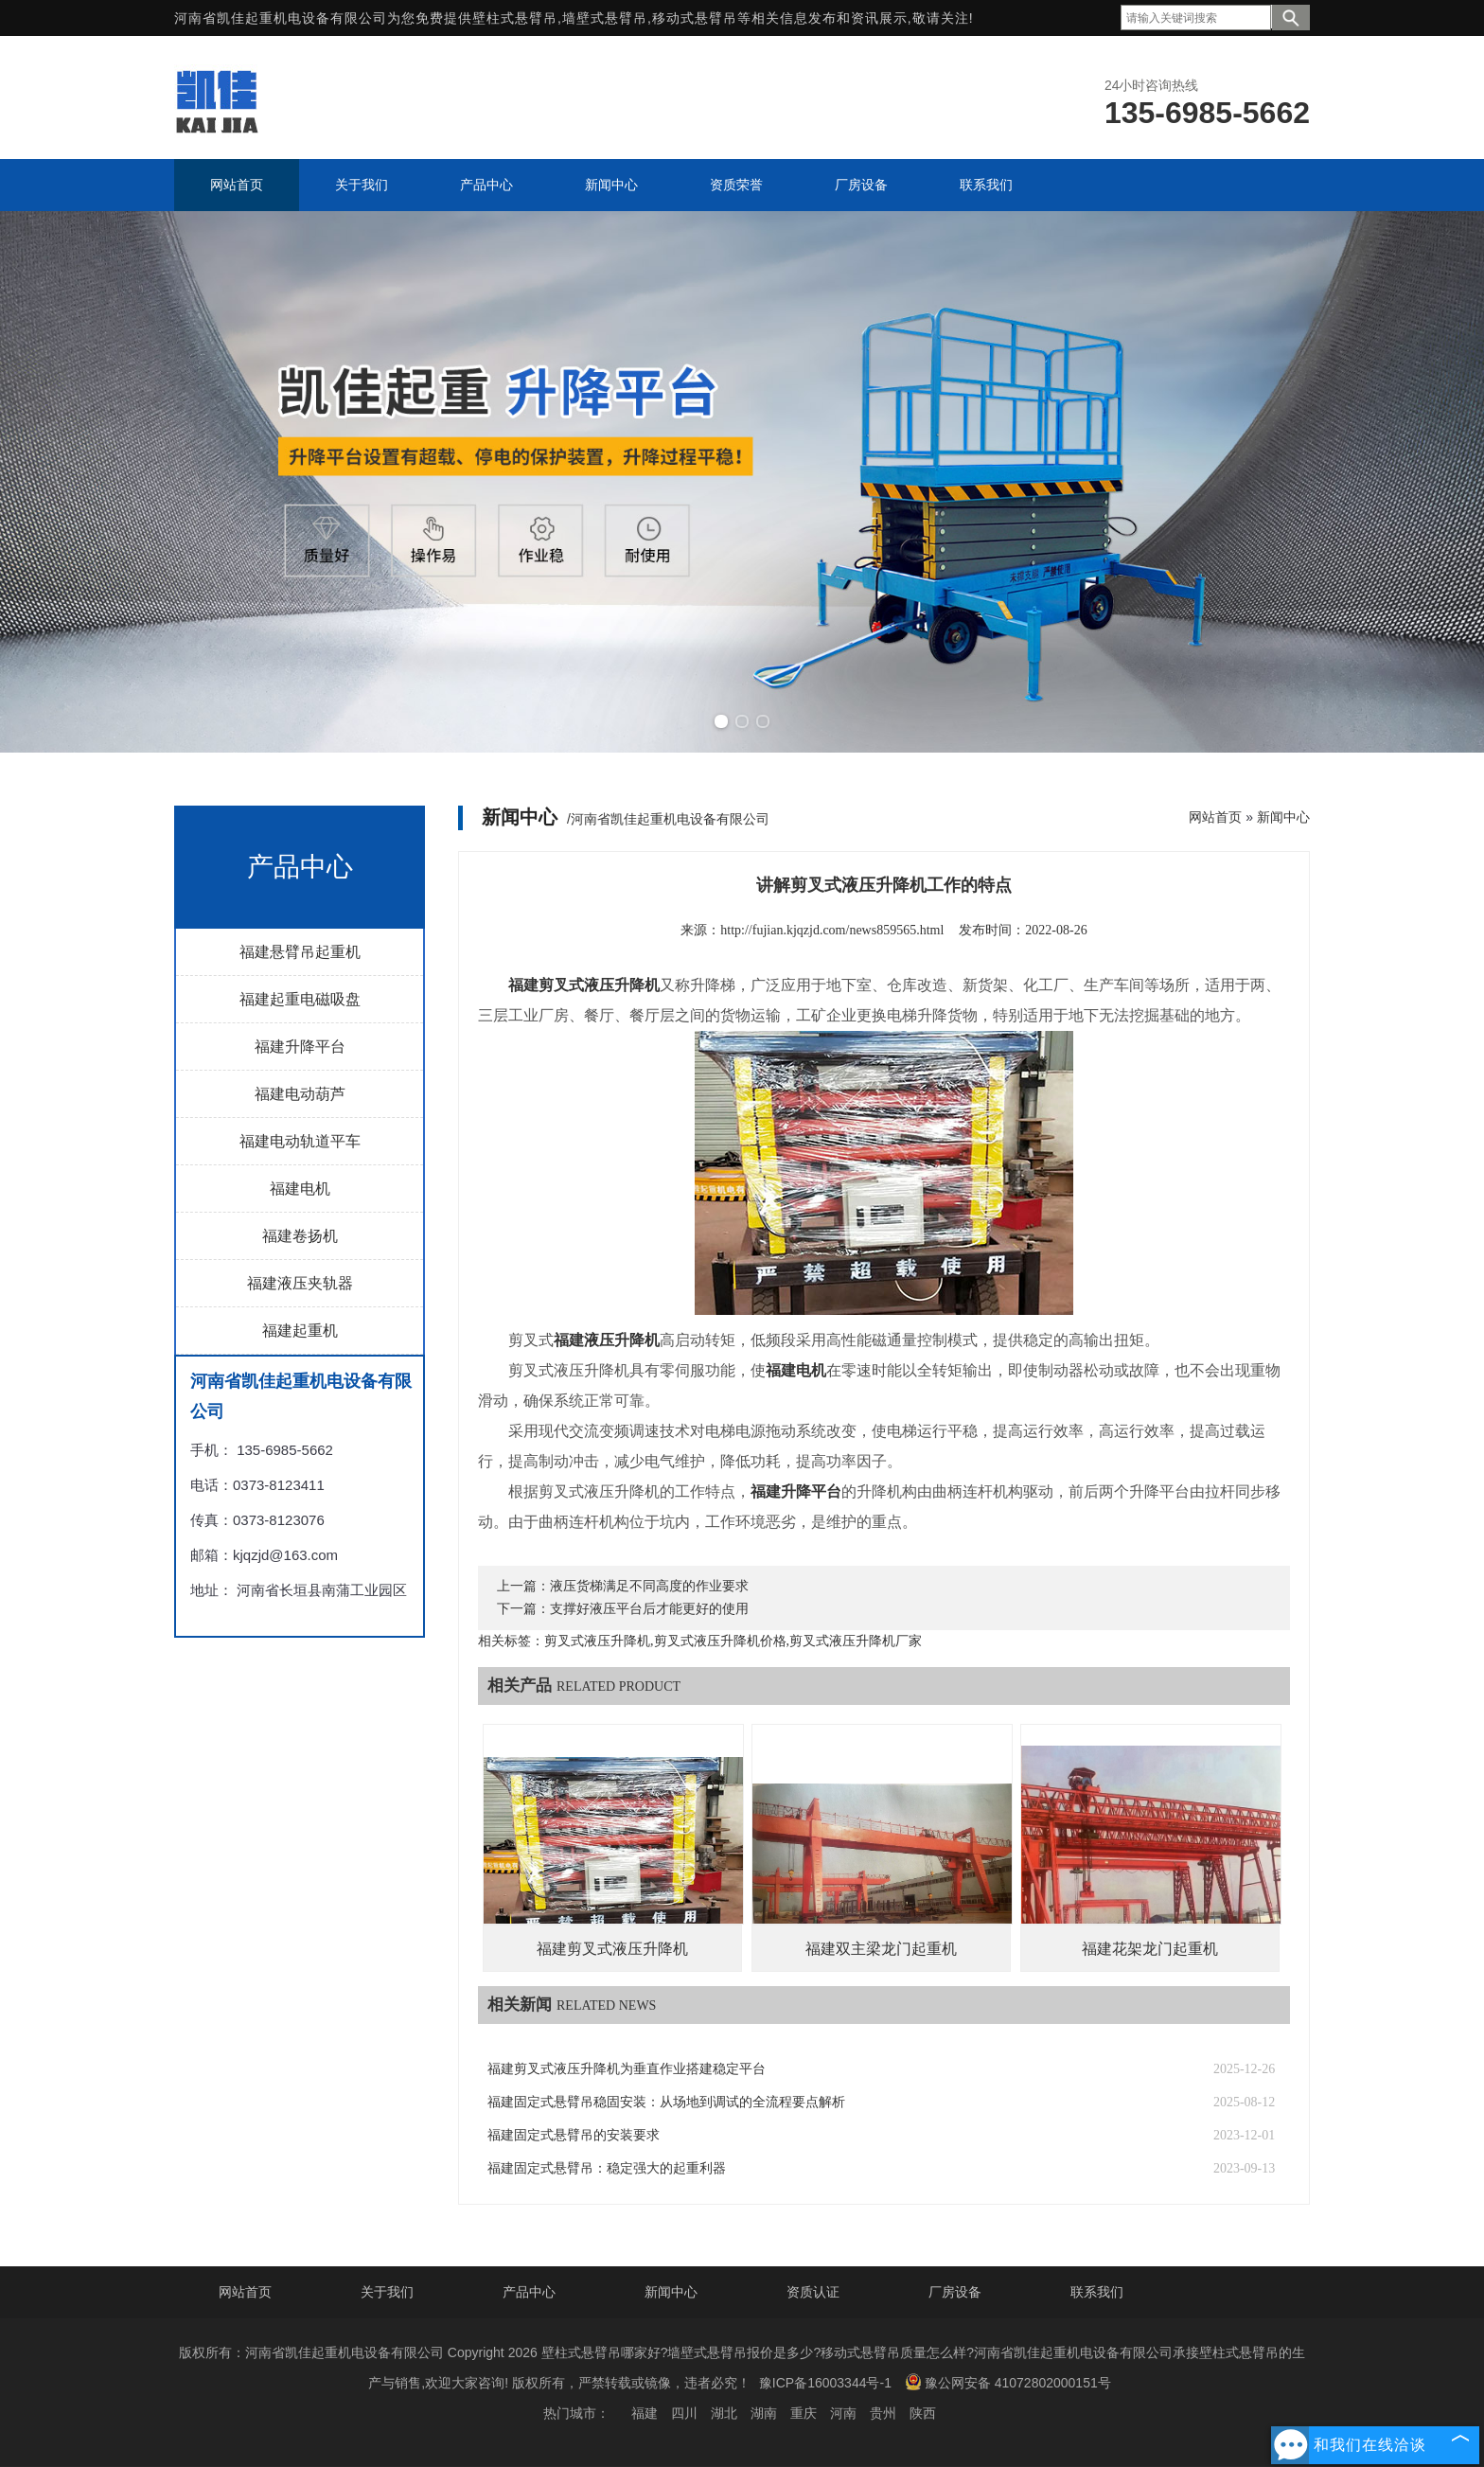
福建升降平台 (300, 1046)
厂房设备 (954, 2291)
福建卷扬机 (300, 1236)
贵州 (883, 2413)
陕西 (923, 2413)
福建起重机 (300, 1330)
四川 (684, 2413)
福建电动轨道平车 (300, 1141)
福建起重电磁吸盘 (300, 999)
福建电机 (300, 1188)
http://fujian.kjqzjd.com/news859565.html (832, 930)
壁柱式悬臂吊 (514, 18)
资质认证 (812, 2291)
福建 (644, 2413)
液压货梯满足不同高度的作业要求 (649, 1586)
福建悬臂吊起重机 (300, 952)
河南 (843, 2413)
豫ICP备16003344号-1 (825, 2382)
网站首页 (1215, 817)
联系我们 (1096, 2291)
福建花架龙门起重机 (1150, 1949)
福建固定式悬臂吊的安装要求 (573, 2135)
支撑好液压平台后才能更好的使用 (649, 1609)
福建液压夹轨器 (300, 1283)
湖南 (764, 2413)
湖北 (724, 2413)
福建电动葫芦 (300, 1094)
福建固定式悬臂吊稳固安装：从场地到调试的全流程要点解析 (666, 2102)
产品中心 (529, 2291)
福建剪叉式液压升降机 (612, 1949)
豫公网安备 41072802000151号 (1008, 2381)
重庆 (803, 2413)
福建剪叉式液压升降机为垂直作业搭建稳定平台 (626, 2069)
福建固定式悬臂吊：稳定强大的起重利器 (606, 2168)
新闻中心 (1283, 817)
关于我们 (387, 2291)
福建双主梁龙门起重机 (881, 1949)
